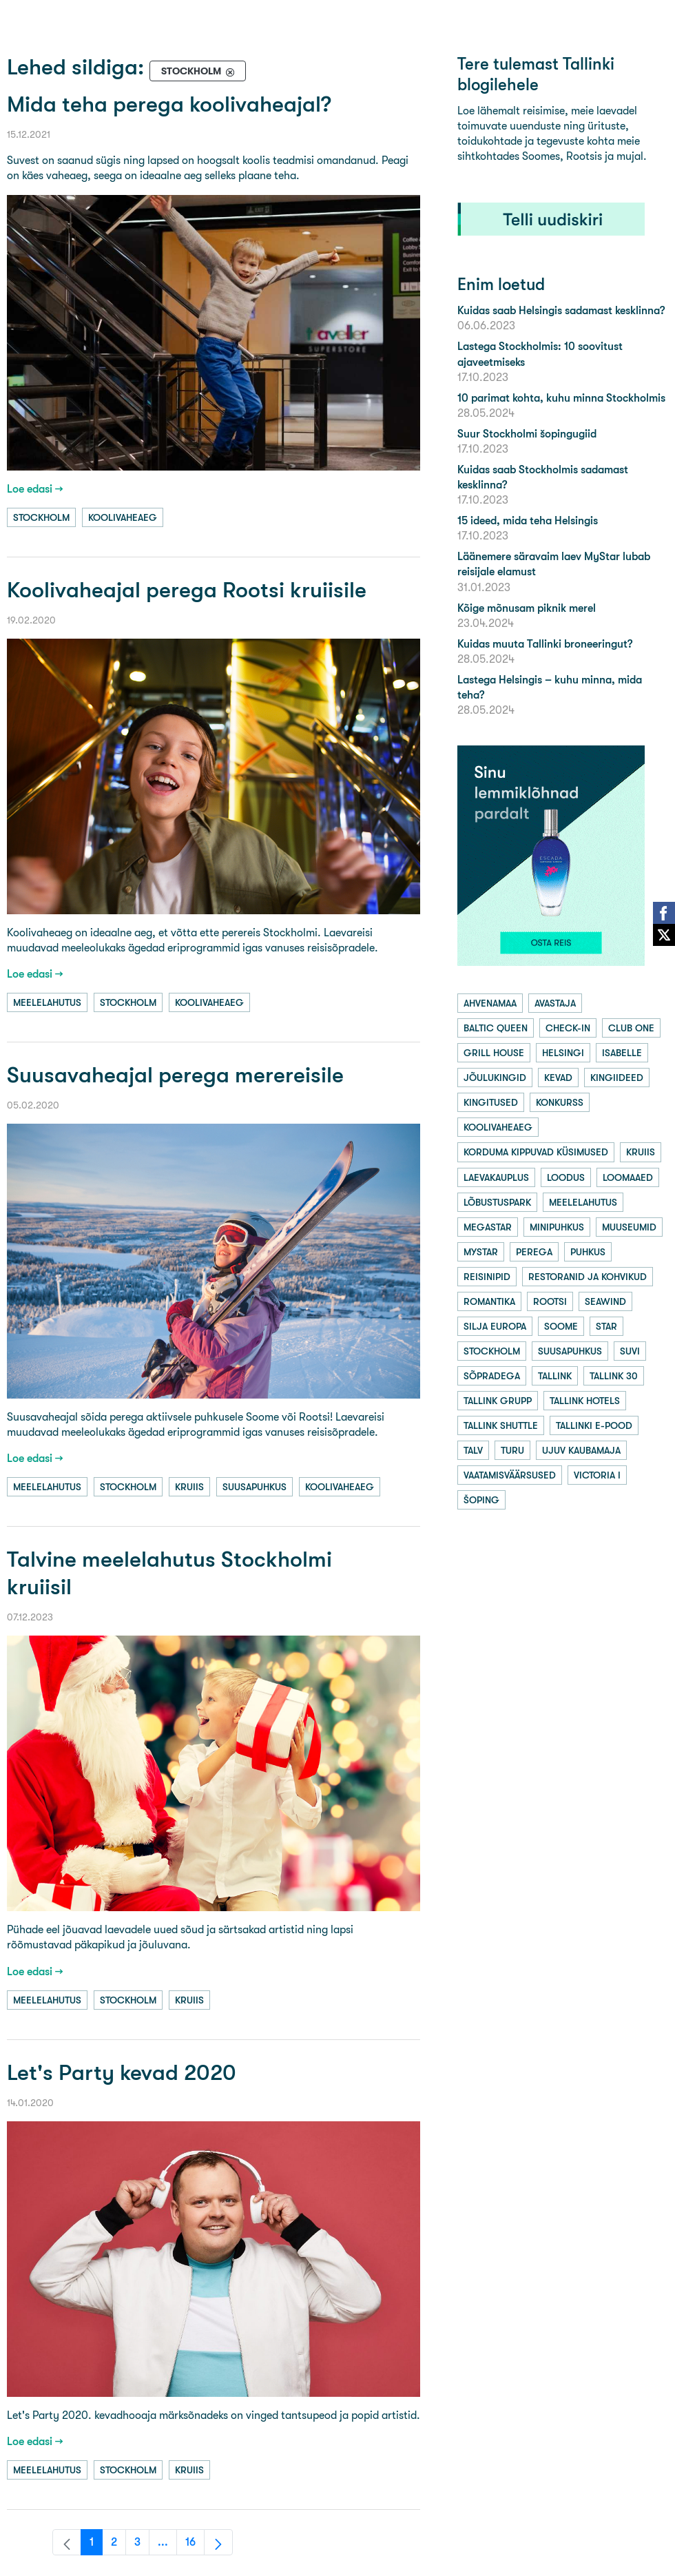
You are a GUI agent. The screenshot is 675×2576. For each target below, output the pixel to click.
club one (631, 1027)
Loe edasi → (35, 488)
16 (195, 2545)
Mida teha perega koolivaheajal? (169, 104)
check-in (568, 1027)
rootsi (550, 1301)
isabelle (622, 1052)
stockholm (41, 517)
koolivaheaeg (122, 517)
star (606, 1326)
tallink (555, 1375)
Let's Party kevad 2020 (121, 2072)
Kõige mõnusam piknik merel (526, 608)
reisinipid (487, 1276)
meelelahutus (47, 1002)
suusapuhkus (254, 1486)
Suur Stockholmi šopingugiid (526, 433)
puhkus (587, 1251)
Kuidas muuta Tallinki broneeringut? (544, 643)
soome (561, 1326)
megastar (488, 1227)
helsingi (563, 1052)
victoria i (597, 1475)
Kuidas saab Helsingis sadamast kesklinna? (561, 310)
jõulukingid (495, 1077)
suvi (630, 1351)
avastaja (555, 1003)
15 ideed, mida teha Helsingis (527, 520)
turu (512, 1450)
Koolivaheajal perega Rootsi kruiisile (186, 590)
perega (534, 1251)
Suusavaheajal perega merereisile (175, 1075)
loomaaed (628, 1177)
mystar (481, 1251)
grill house (494, 1052)
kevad (558, 1077)
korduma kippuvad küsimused (536, 1151)
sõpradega (492, 1375)
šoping (481, 1499)
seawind (605, 1301)
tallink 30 (614, 1375)
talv (473, 1450)
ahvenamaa (490, 1003)
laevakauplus (496, 1177)
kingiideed (616, 1077)
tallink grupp (498, 1400)
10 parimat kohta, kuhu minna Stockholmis (561, 397)
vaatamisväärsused (510, 1475)
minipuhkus (557, 1227)
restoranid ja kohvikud (587, 1276)
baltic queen (496, 1027)
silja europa (495, 1326)
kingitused (491, 1102)
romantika (489, 1301)
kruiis (189, 1486)
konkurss (559, 1102)
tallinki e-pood (594, 1425)
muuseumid (629, 1227)
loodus (566, 1177)
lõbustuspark (497, 1202)
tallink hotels (585, 1400)
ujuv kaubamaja (581, 1450)
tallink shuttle (501, 1425)
